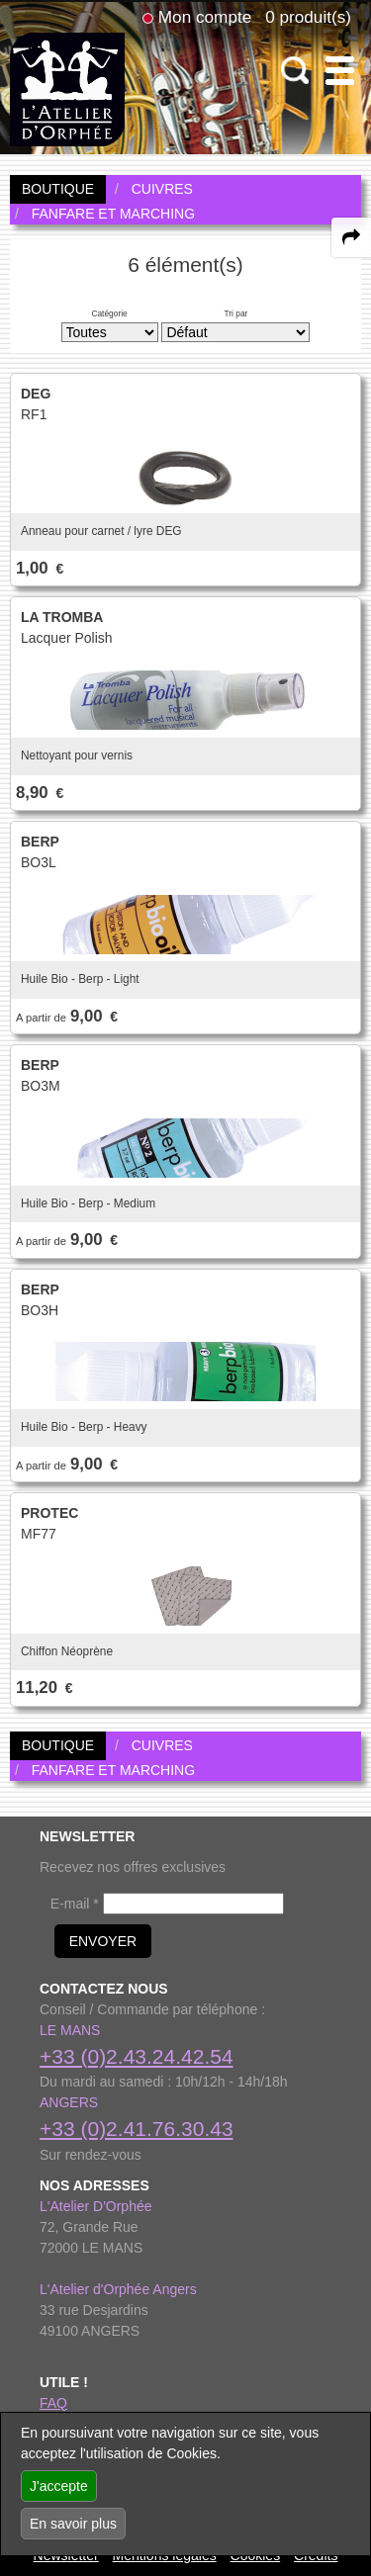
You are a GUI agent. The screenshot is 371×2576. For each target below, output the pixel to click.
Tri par (235, 313)
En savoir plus (73, 2524)
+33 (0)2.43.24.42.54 (136, 2056)
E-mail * (74, 1903)
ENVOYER (103, 1941)
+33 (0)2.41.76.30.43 (136, 2128)
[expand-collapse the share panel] (351, 237)
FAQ (53, 2403)
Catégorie (109, 313)
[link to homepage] (67, 88)
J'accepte (59, 2486)
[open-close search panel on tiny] (295, 70)
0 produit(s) (308, 17)
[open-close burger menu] (340, 70)
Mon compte (204, 17)
